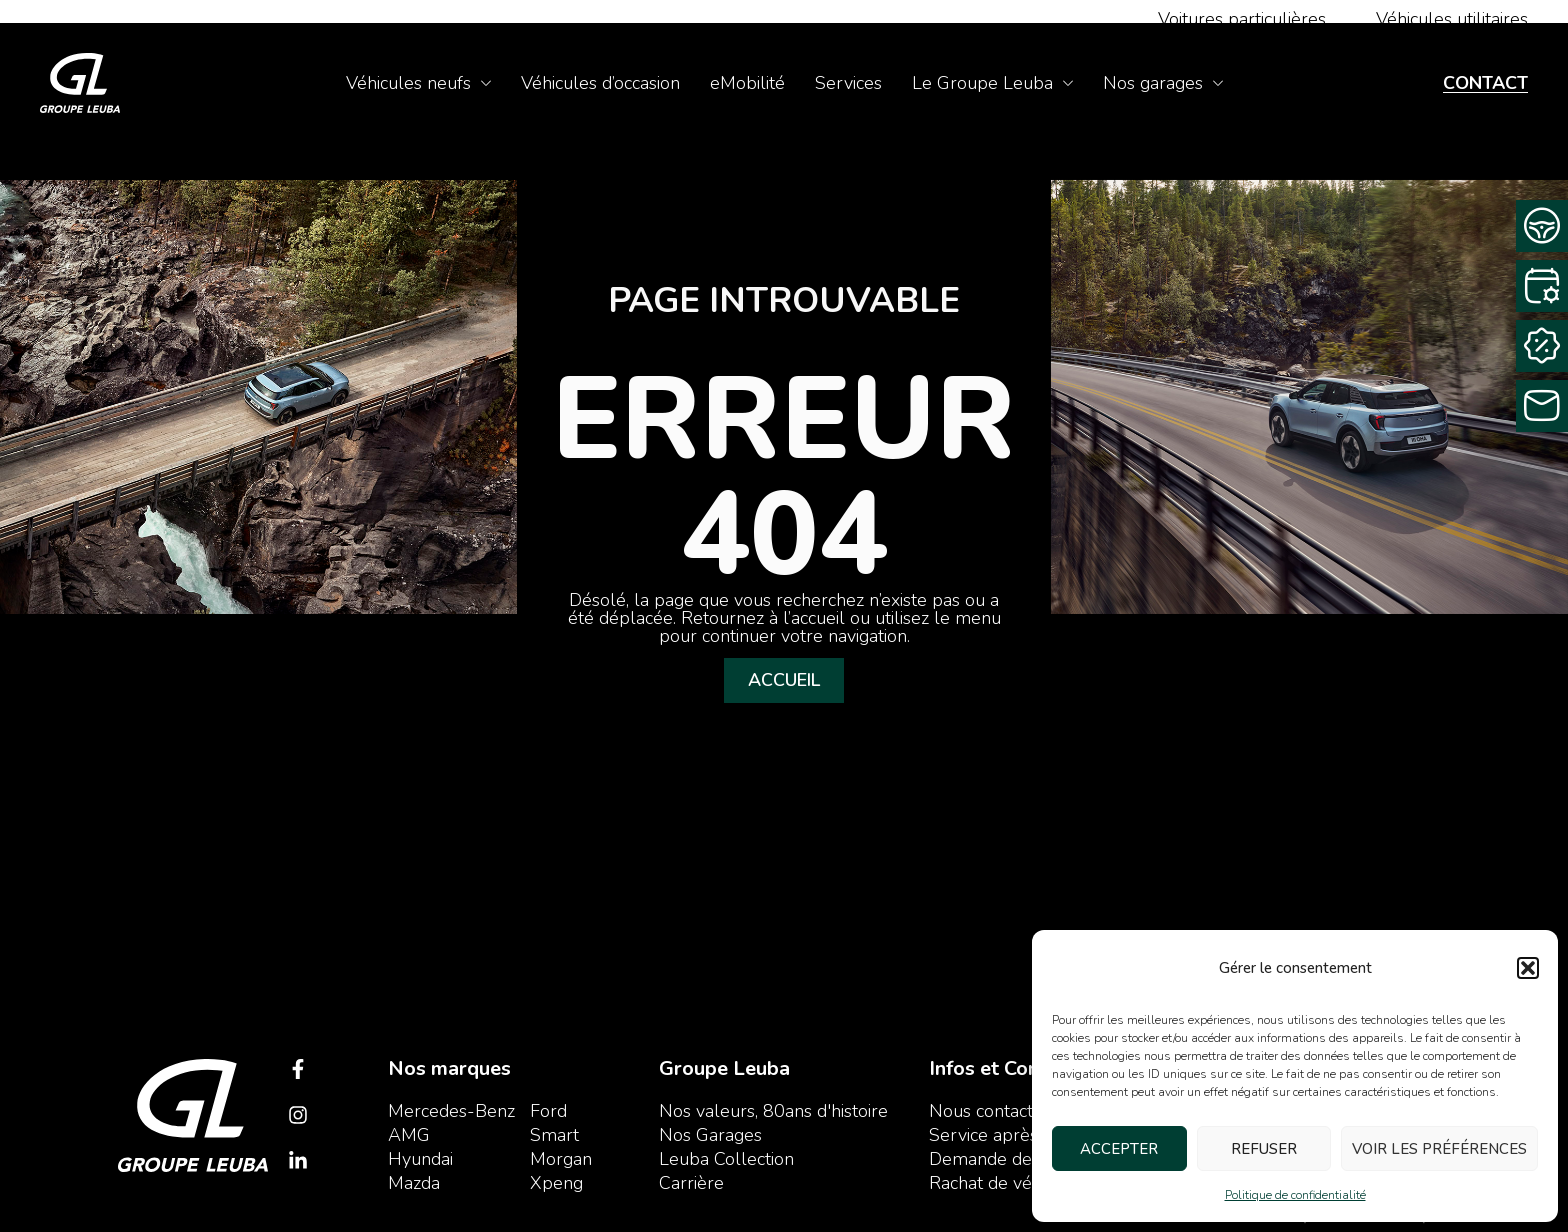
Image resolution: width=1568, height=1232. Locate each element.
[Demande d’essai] (1542, 226)
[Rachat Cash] (1542, 346)
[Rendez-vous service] (1542, 286)
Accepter (1119, 1149)
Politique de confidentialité (1295, 1195)
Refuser (1264, 1149)
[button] (1528, 968)
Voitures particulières (1242, 19)
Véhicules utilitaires (1452, 19)
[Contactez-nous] (1542, 406)
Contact (1485, 83)
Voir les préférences (1439, 1149)
